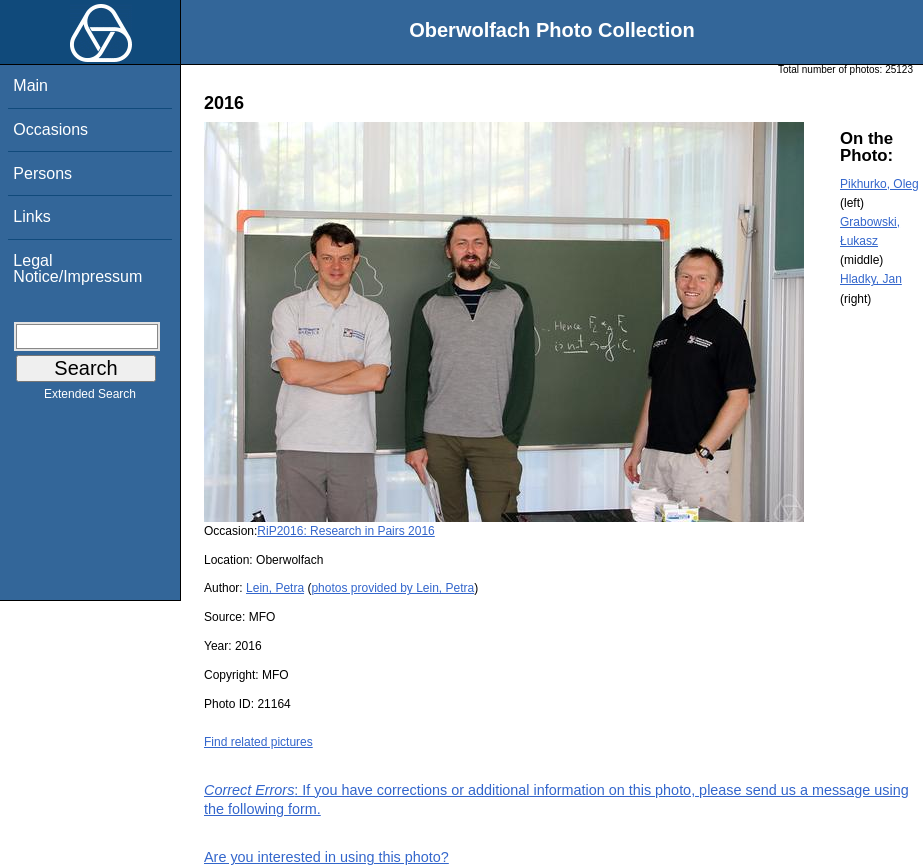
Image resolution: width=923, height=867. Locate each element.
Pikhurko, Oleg (879, 184)
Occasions (50, 129)
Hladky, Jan (871, 279)
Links (31, 216)
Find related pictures (258, 742)
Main (30, 85)
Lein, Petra (275, 588)
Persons (42, 173)
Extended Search (90, 398)
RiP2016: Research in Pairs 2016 (345, 531)
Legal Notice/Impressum (77, 268)
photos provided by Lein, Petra (392, 588)
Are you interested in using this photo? (326, 857)
